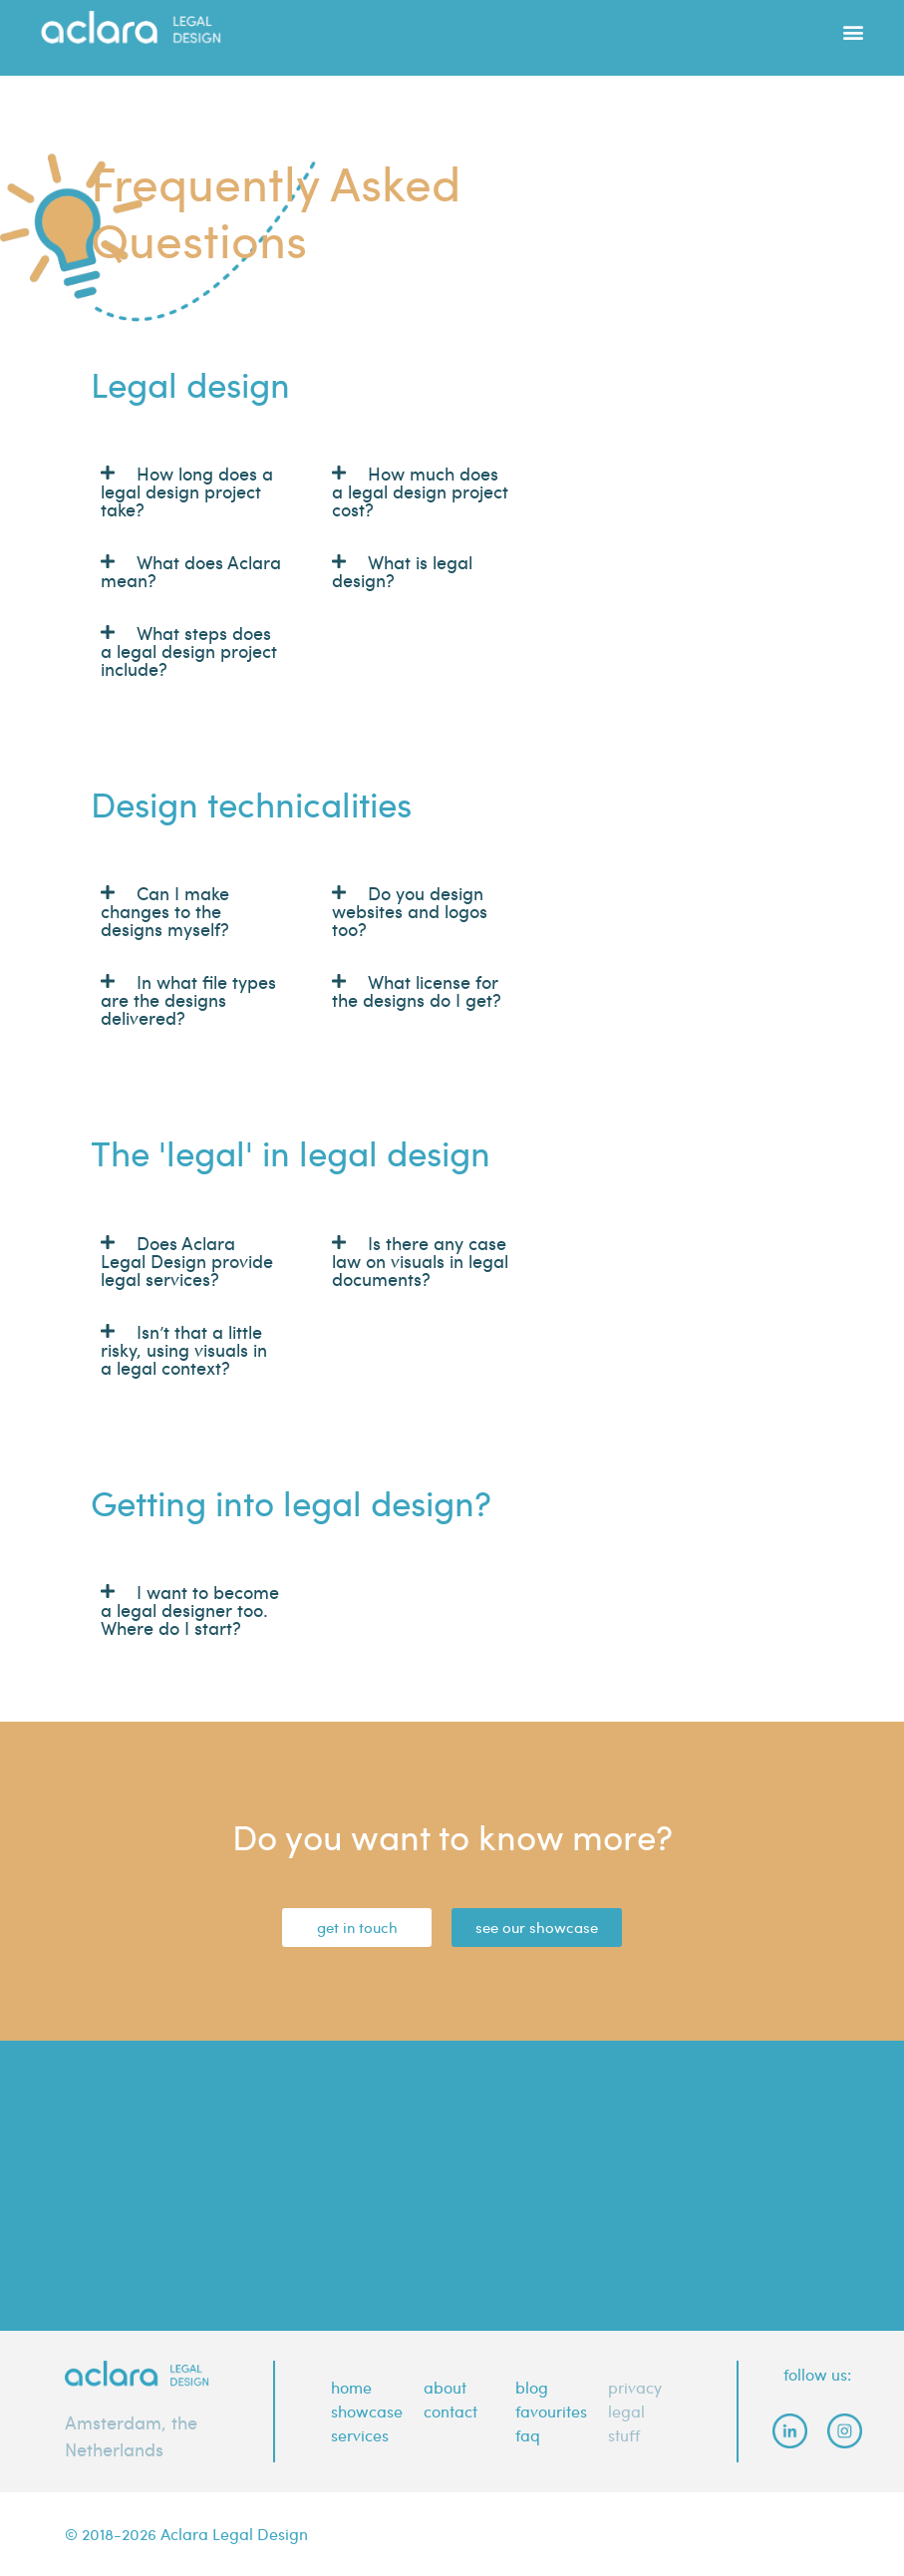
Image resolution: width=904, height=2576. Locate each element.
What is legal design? (402, 570)
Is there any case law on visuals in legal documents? (420, 1260)
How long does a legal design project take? (187, 491)
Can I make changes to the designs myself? (165, 910)
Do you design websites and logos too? (409, 910)
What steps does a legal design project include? (189, 650)
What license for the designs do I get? (416, 990)
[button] (852, 23)
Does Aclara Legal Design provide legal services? (187, 1260)
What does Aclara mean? (191, 570)
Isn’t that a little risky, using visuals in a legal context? (184, 1349)
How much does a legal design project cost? (420, 491)
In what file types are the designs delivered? (188, 999)
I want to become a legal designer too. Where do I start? (190, 1609)
